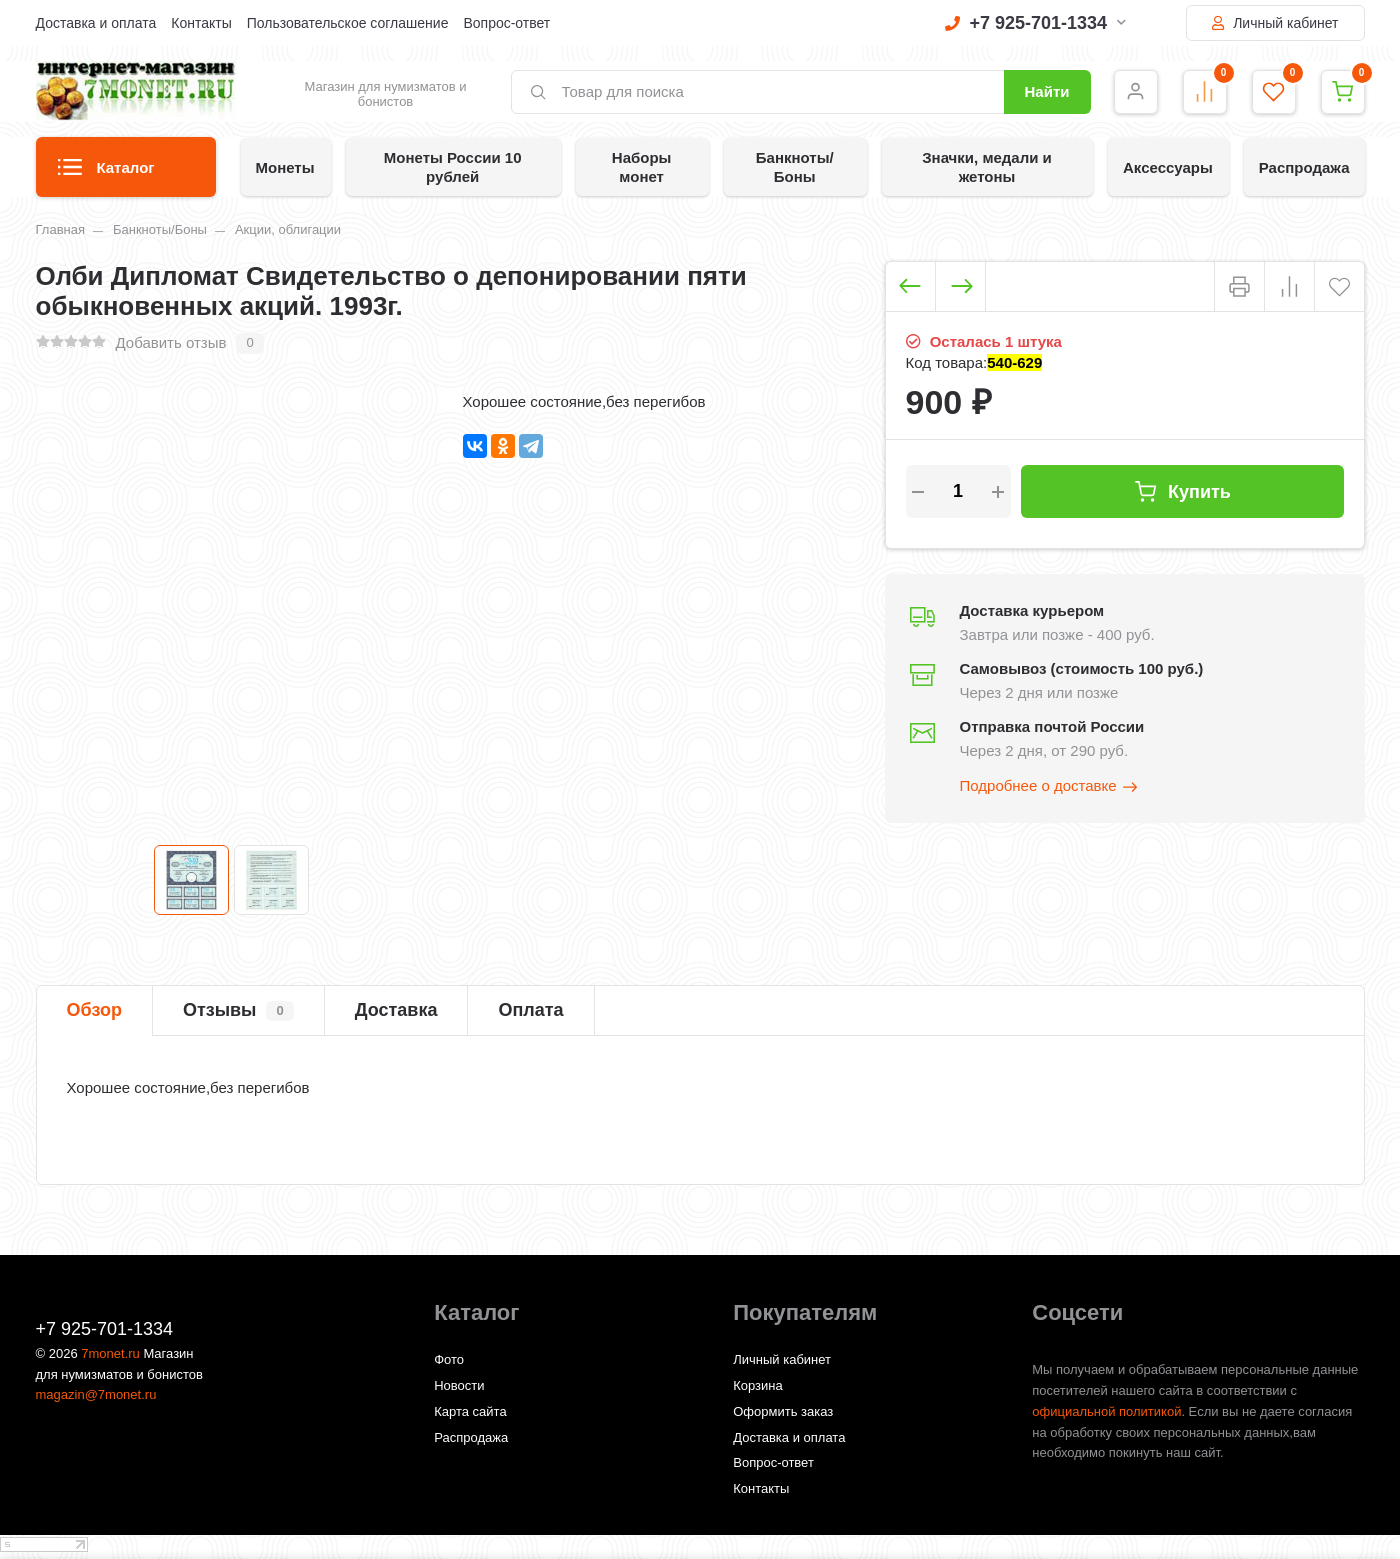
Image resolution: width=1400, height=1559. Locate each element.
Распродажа (1304, 167)
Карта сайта (470, 1411)
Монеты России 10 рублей (453, 167)
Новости (459, 1385)
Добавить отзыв (171, 342)
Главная (60, 229)
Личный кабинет (1275, 23)
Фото (449, 1359)
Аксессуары (1168, 167)
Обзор (94, 1010)
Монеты (285, 167)
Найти (1047, 91)
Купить (1182, 491)
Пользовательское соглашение (348, 23)
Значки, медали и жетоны (987, 167)
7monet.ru (110, 1353)
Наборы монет (642, 167)
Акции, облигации (288, 229)
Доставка (396, 1010)
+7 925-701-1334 (1036, 23)
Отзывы (238, 1011)
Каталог (106, 173)
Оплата (530, 1010)
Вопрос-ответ (506, 23)
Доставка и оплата (96, 23)
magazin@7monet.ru (96, 1394)
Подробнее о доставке (1050, 787)
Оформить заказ (783, 1411)
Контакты (201, 23)
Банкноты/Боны (795, 167)
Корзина (758, 1385)
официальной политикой (1106, 1411)
